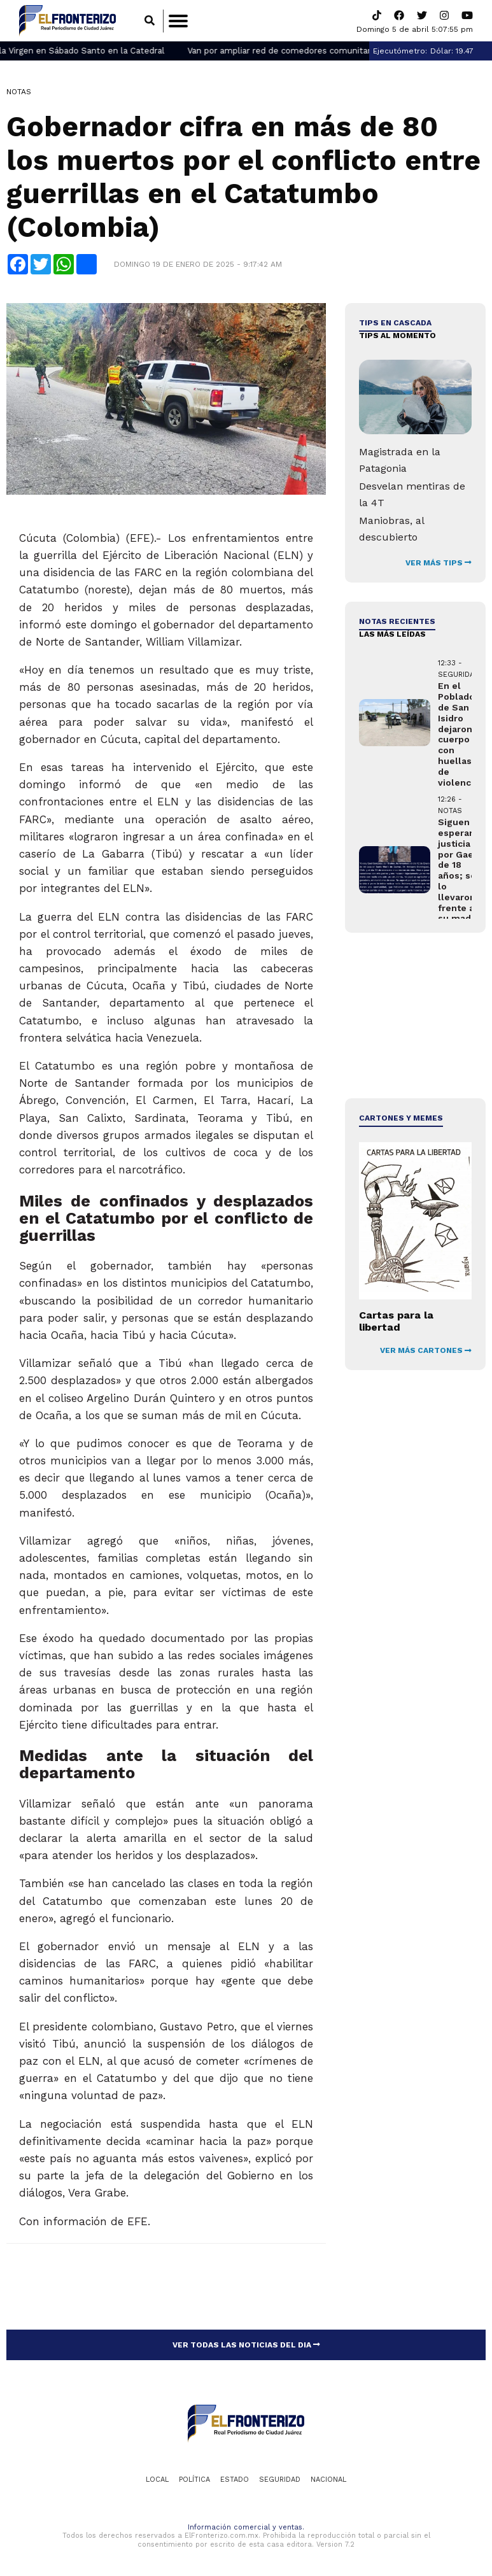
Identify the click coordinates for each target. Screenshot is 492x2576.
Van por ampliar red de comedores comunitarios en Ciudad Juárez (337, 51)
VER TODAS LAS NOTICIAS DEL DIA (246, 2344)
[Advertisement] (414, 1016)
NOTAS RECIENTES (397, 621)
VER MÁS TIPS (438, 562)
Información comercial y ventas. (246, 2528)
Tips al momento (397, 336)
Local (157, 2479)
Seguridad (279, 2479)
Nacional (328, 2479)
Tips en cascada (395, 323)
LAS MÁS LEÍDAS (392, 634)
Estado (234, 2479)
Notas (18, 92)
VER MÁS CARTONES (426, 1351)
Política (194, 2479)
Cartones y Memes (401, 1118)
